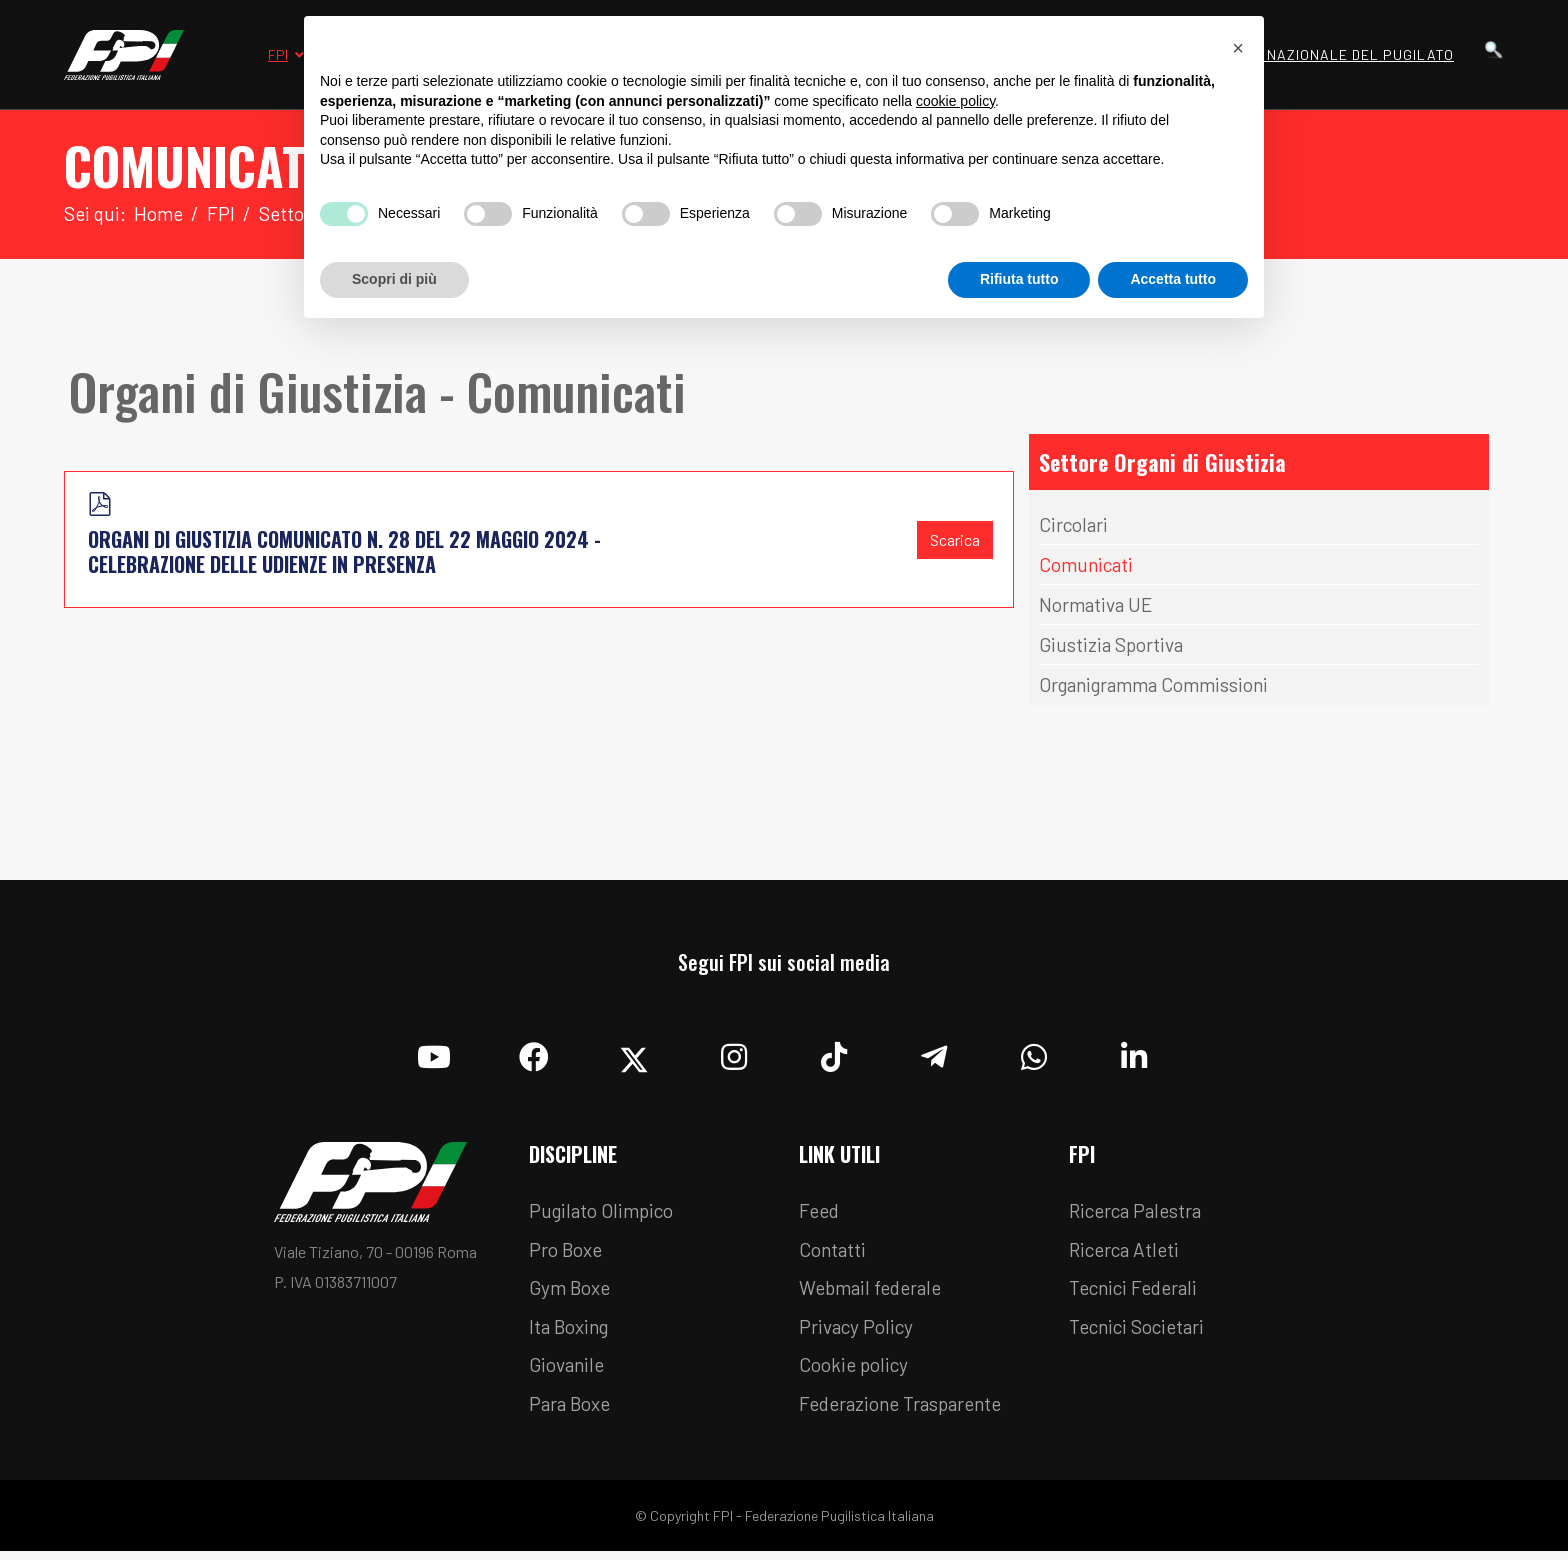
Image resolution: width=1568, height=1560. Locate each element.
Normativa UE (1098, 606)
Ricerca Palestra (1140, 1213)
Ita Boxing (573, 1333)
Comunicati (1089, 566)
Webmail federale (876, 1293)
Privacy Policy (859, 1333)
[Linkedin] (1134, 1053)
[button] (1238, 48)
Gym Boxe (573, 1293)
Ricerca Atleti (1128, 1253)
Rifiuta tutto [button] (1019, 279)
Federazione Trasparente (908, 1413)
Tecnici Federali (1139, 1293)
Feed (821, 1213)
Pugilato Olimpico (606, 1213)
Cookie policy (857, 1373)
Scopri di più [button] (394, 279)
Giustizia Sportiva (1114, 646)
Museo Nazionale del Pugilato (1334, 54)
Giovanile (569, 1373)
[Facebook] (534, 1053)
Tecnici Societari (1142, 1333)
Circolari (1075, 526)
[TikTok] (834, 1053)
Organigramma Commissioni (1162, 686)
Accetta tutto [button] (1173, 279)
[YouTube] (434, 1053)
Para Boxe (573, 1413)
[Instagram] (734, 1053)
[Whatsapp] (1034, 1053)
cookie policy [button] (955, 101)
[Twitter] (634, 1053)
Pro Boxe (568, 1253)
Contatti (834, 1253)
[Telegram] (934, 1053)
